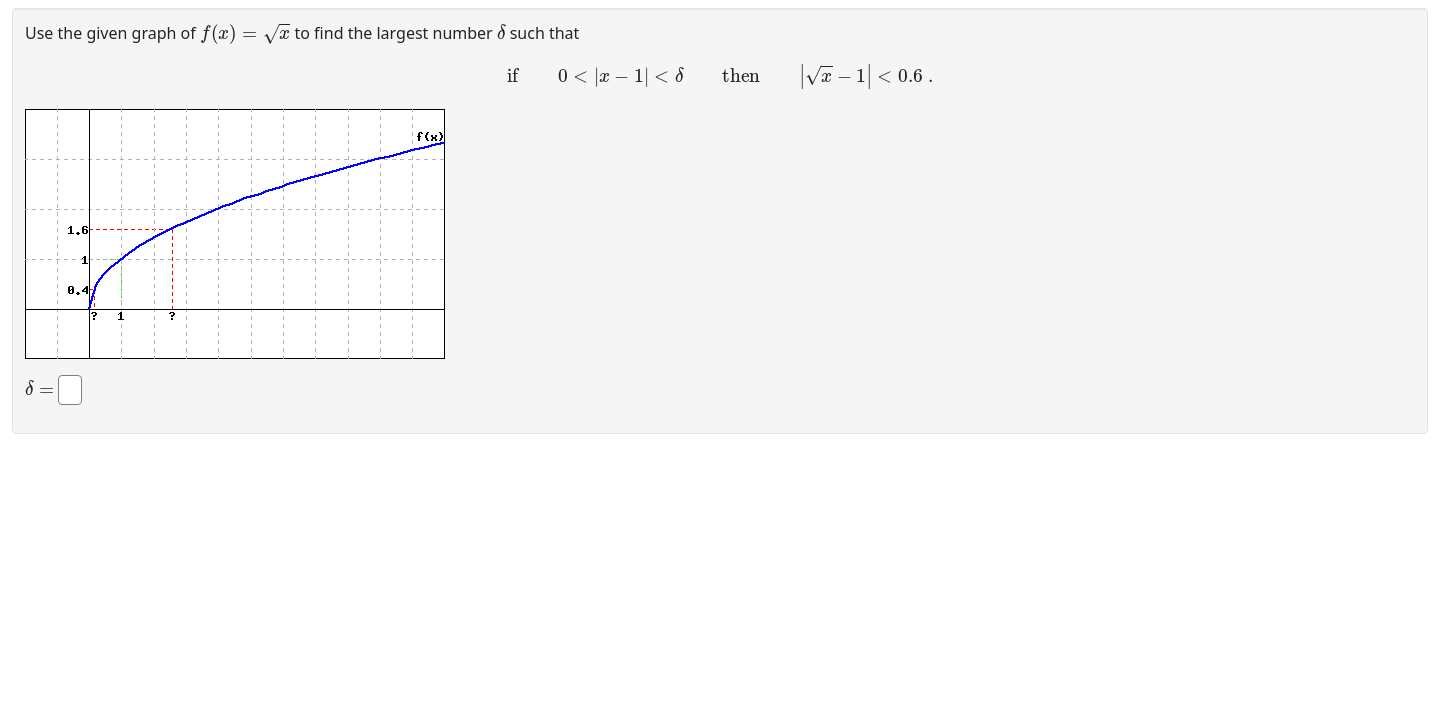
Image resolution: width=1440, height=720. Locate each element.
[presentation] (245, 31)
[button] (235, 234)
